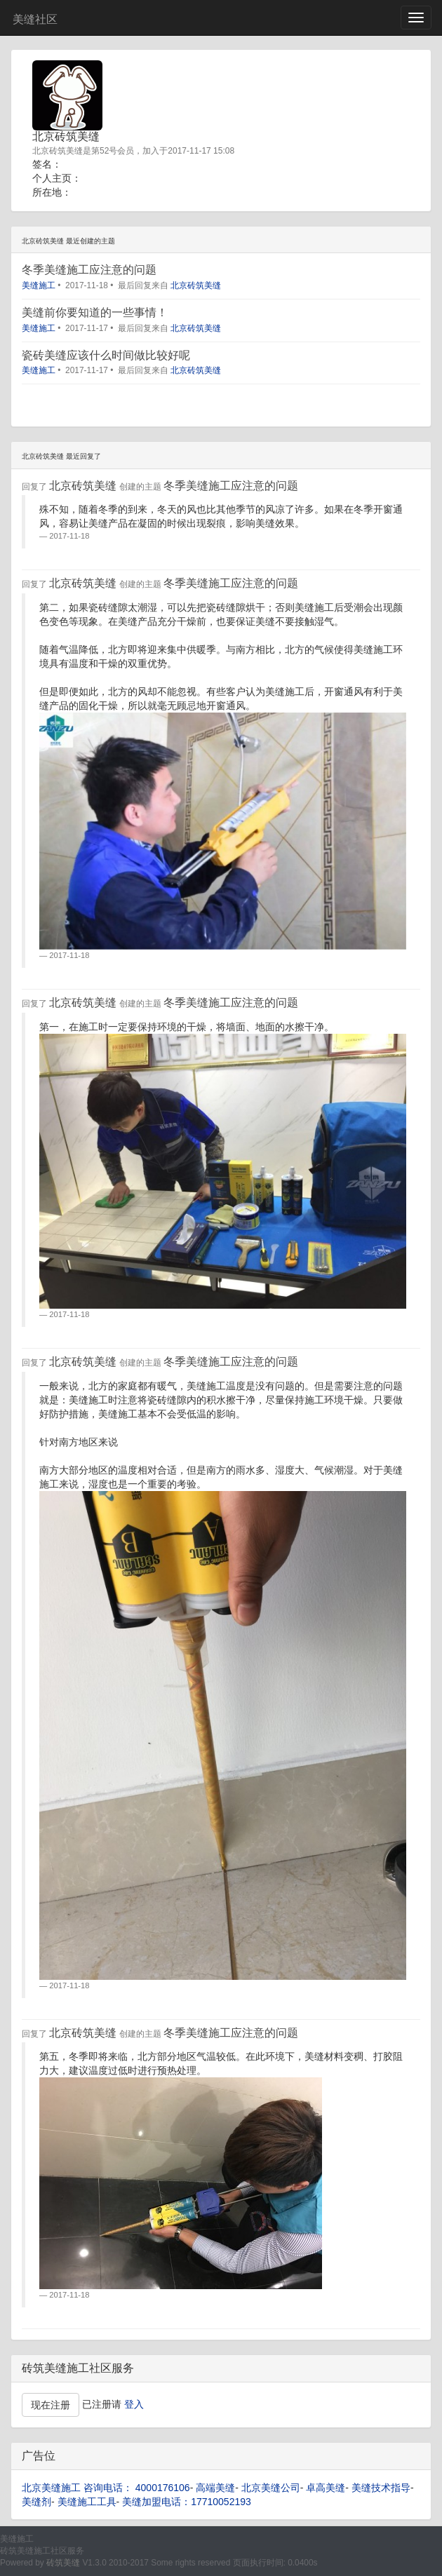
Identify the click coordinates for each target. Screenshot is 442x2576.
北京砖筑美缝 (195, 285)
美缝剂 (36, 2501)
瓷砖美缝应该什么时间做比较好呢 (106, 355)
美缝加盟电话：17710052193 (186, 2501)
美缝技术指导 (380, 2487)
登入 (134, 2404)
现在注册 (50, 2404)
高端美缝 (215, 2487)
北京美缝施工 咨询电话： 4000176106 (106, 2487)
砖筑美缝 (63, 2563)
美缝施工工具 (87, 2501)
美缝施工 (38, 285)
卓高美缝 (325, 2487)
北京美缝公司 (270, 2487)
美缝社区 (35, 19)
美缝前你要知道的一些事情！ (95, 312)
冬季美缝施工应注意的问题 (89, 270)
